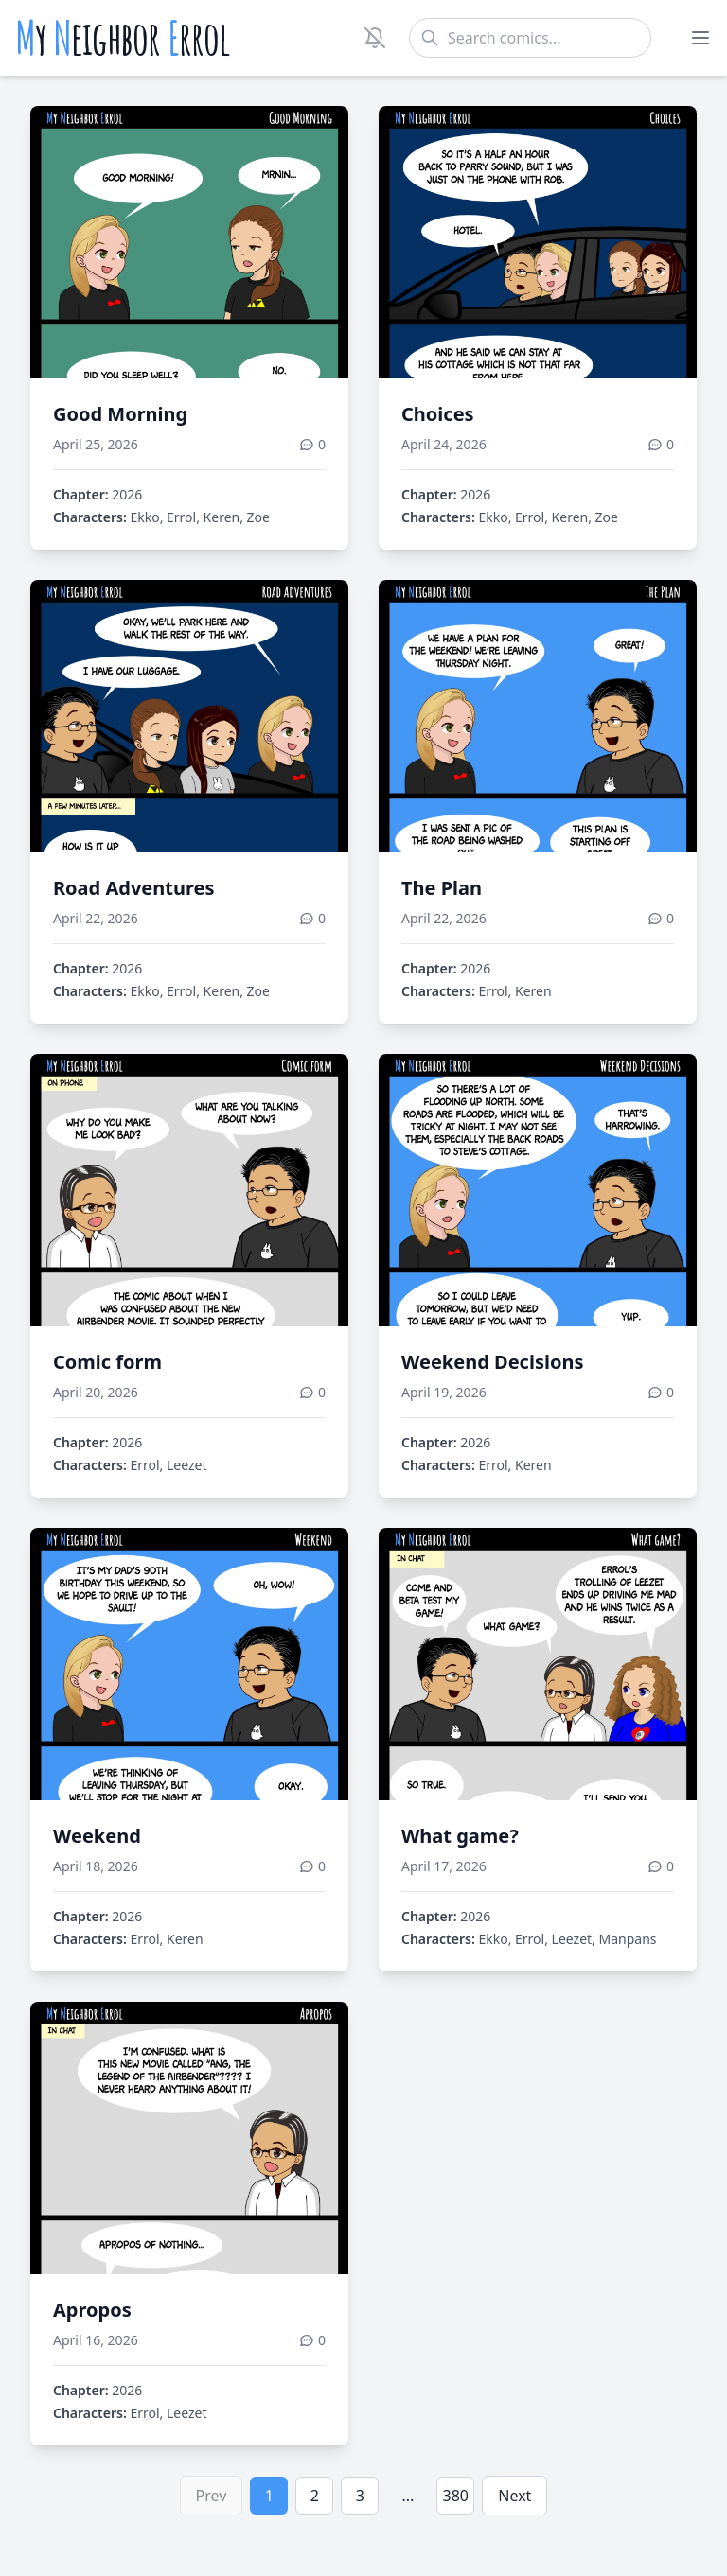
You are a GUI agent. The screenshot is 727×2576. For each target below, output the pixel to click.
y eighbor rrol (122, 38)
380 (456, 2495)
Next (514, 2495)
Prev (211, 2495)
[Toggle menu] (700, 38)
